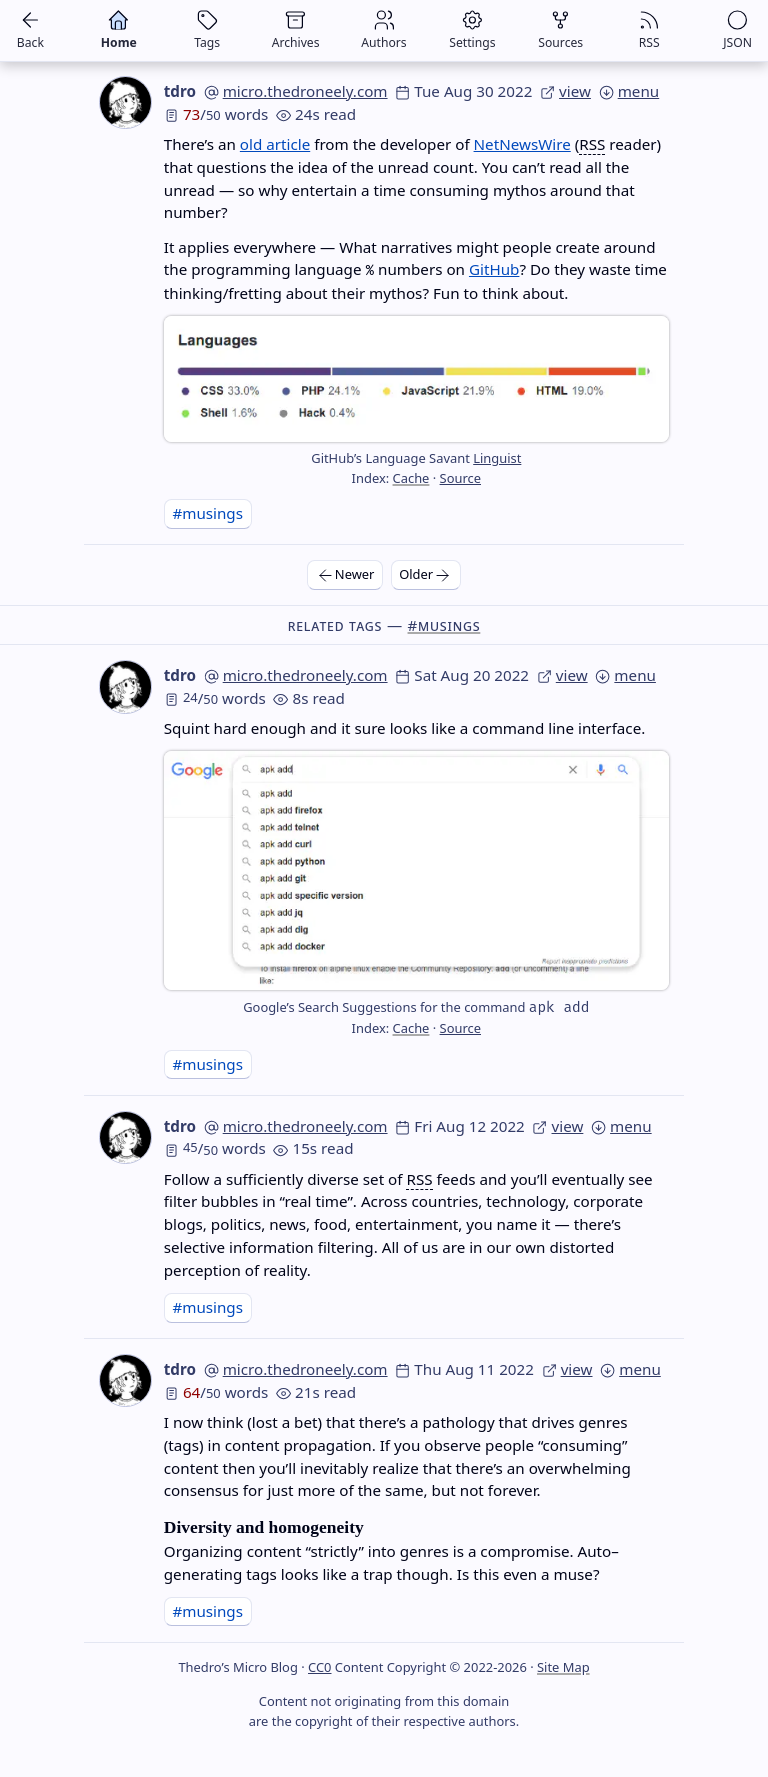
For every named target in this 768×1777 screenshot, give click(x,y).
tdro (180, 91)
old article (275, 144)
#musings (207, 513)
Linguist (497, 458)
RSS (592, 144)
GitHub (494, 269)
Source (460, 478)
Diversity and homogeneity (264, 1527)
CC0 (319, 1667)
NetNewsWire (522, 144)
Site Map (563, 1667)
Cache (411, 478)
